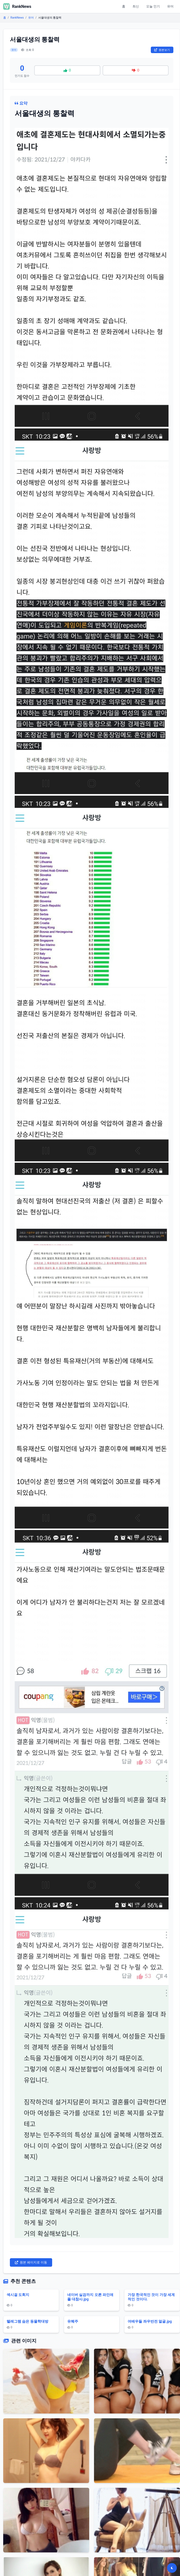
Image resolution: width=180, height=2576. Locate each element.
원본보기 (162, 49)
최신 (135, 6)
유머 (170, 6)
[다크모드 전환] (172, 2568)
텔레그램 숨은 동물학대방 (27, 2321)
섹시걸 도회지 (18, 2295)
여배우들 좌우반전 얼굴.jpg (150, 2321)
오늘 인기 (153, 6)
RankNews (17, 17)
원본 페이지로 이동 (31, 2262)
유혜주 (72, 2321)
